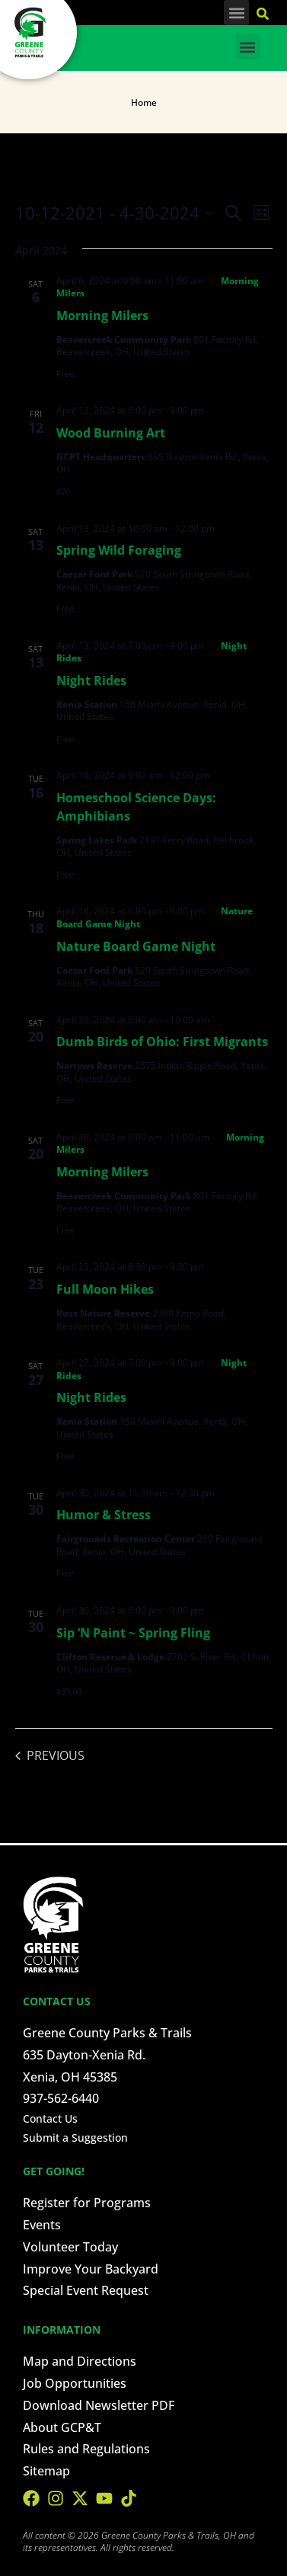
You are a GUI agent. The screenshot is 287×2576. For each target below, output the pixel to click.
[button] (236, 12)
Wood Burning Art (110, 432)
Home (144, 102)
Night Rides (91, 680)
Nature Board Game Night (135, 946)
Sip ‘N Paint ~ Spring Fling (133, 1632)
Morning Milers (102, 315)
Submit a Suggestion (75, 2137)
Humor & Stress (103, 1514)
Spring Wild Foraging (118, 550)
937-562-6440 (61, 2098)
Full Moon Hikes (105, 1289)
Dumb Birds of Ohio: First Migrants (162, 1041)
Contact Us (50, 2118)
